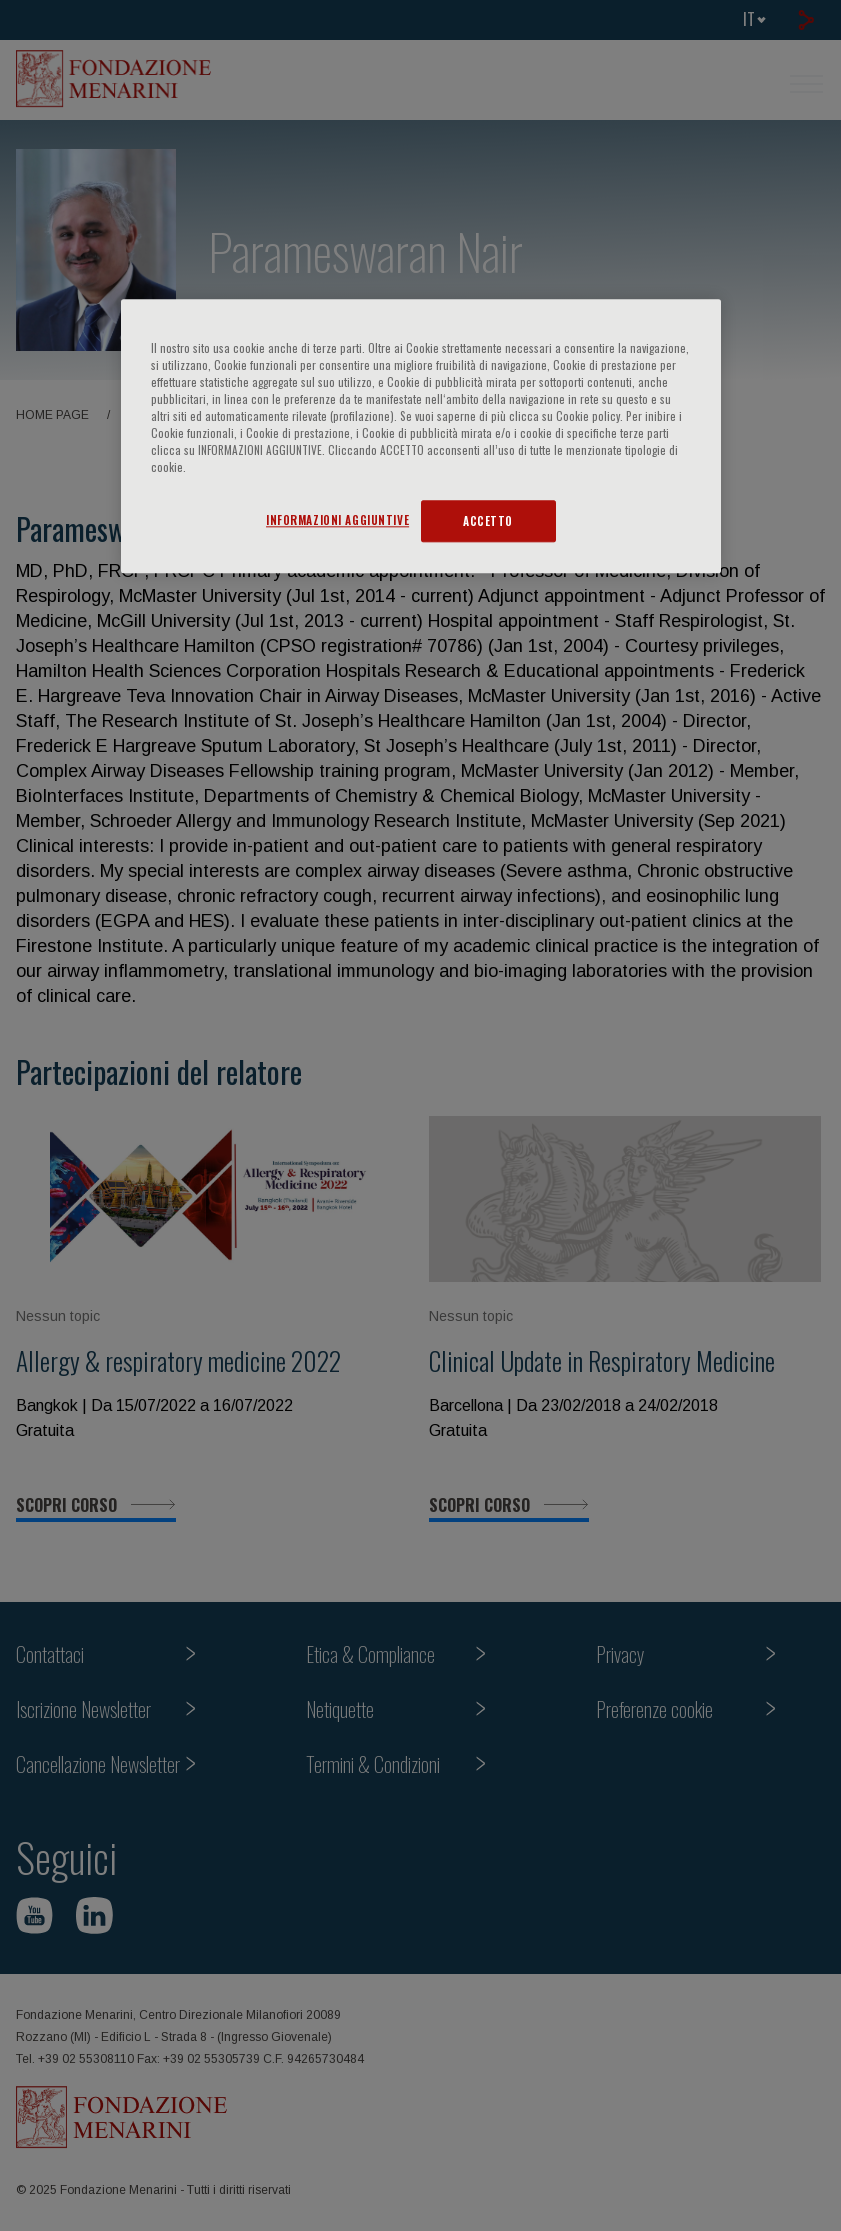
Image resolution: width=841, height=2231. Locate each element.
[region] (421, 436)
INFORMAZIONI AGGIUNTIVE (337, 519)
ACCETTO (488, 520)
